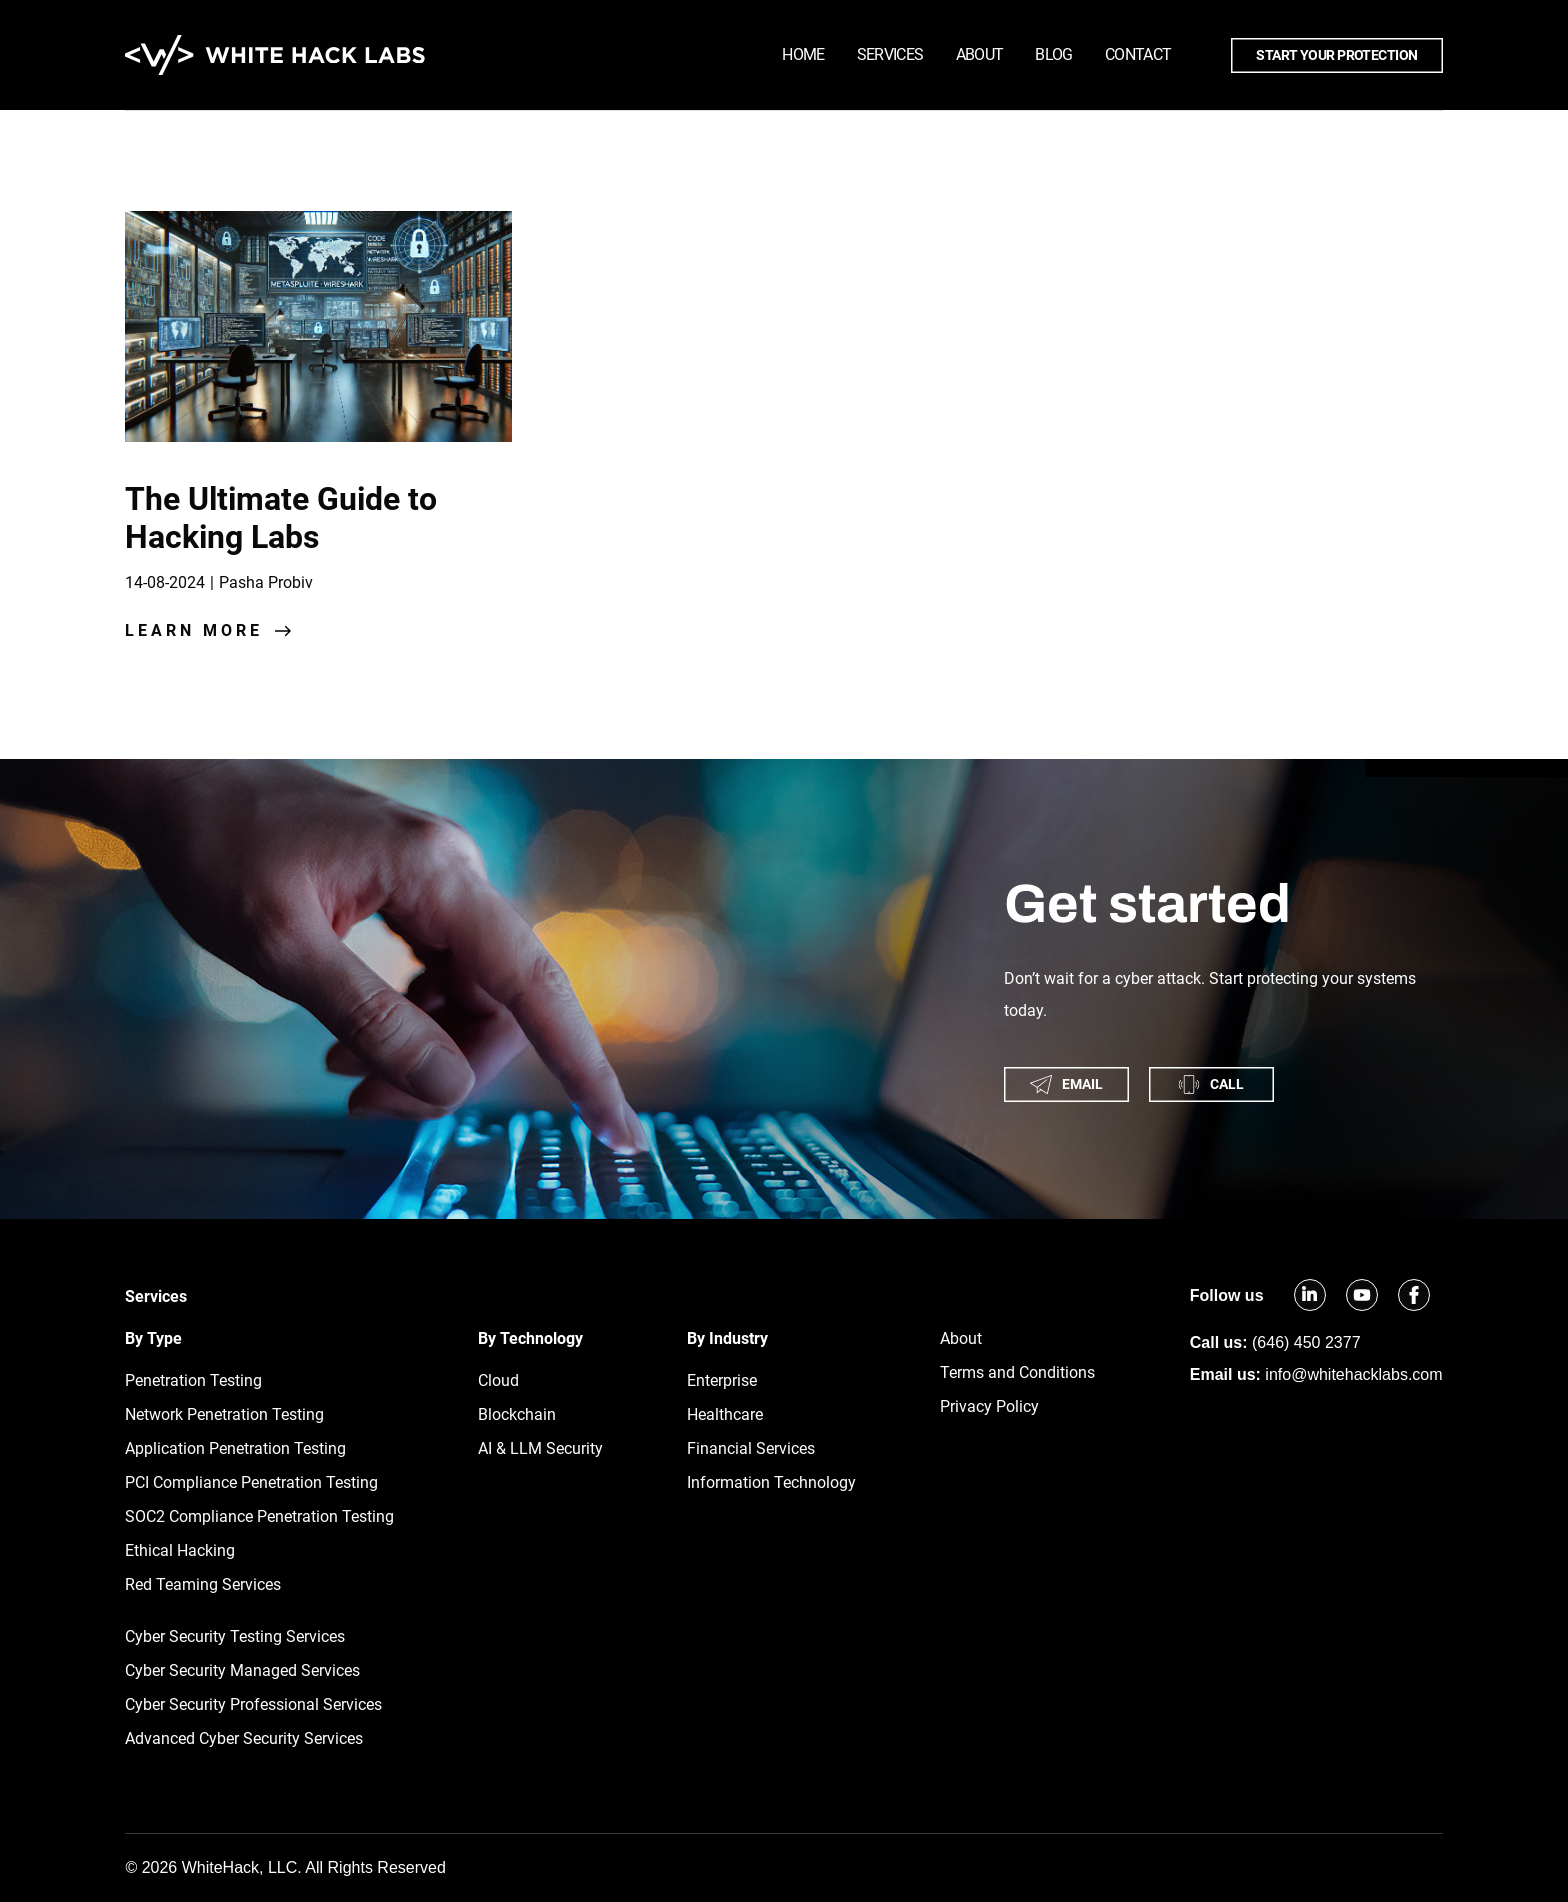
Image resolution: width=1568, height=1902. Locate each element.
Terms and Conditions (1017, 1372)
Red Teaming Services (203, 1584)
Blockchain (517, 1414)
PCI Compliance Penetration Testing (251, 1482)
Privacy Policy (989, 1406)
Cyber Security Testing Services (235, 1636)
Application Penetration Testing (235, 1448)
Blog (1053, 54)
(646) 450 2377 (1306, 1342)
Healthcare (725, 1414)
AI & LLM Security (540, 1448)
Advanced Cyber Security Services (244, 1738)
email (1066, 1084)
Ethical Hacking (180, 1550)
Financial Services (751, 1448)
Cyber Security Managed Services (242, 1670)
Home (803, 54)
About (980, 54)
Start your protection (1336, 55)
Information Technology (771, 1482)
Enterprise (722, 1380)
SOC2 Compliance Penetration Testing (259, 1516)
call (1211, 1084)
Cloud (498, 1380)
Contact (1138, 54)
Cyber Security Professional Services (253, 1704)
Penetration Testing (193, 1380)
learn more (194, 630)
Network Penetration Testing (224, 1414)
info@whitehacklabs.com (1353, 1374)
